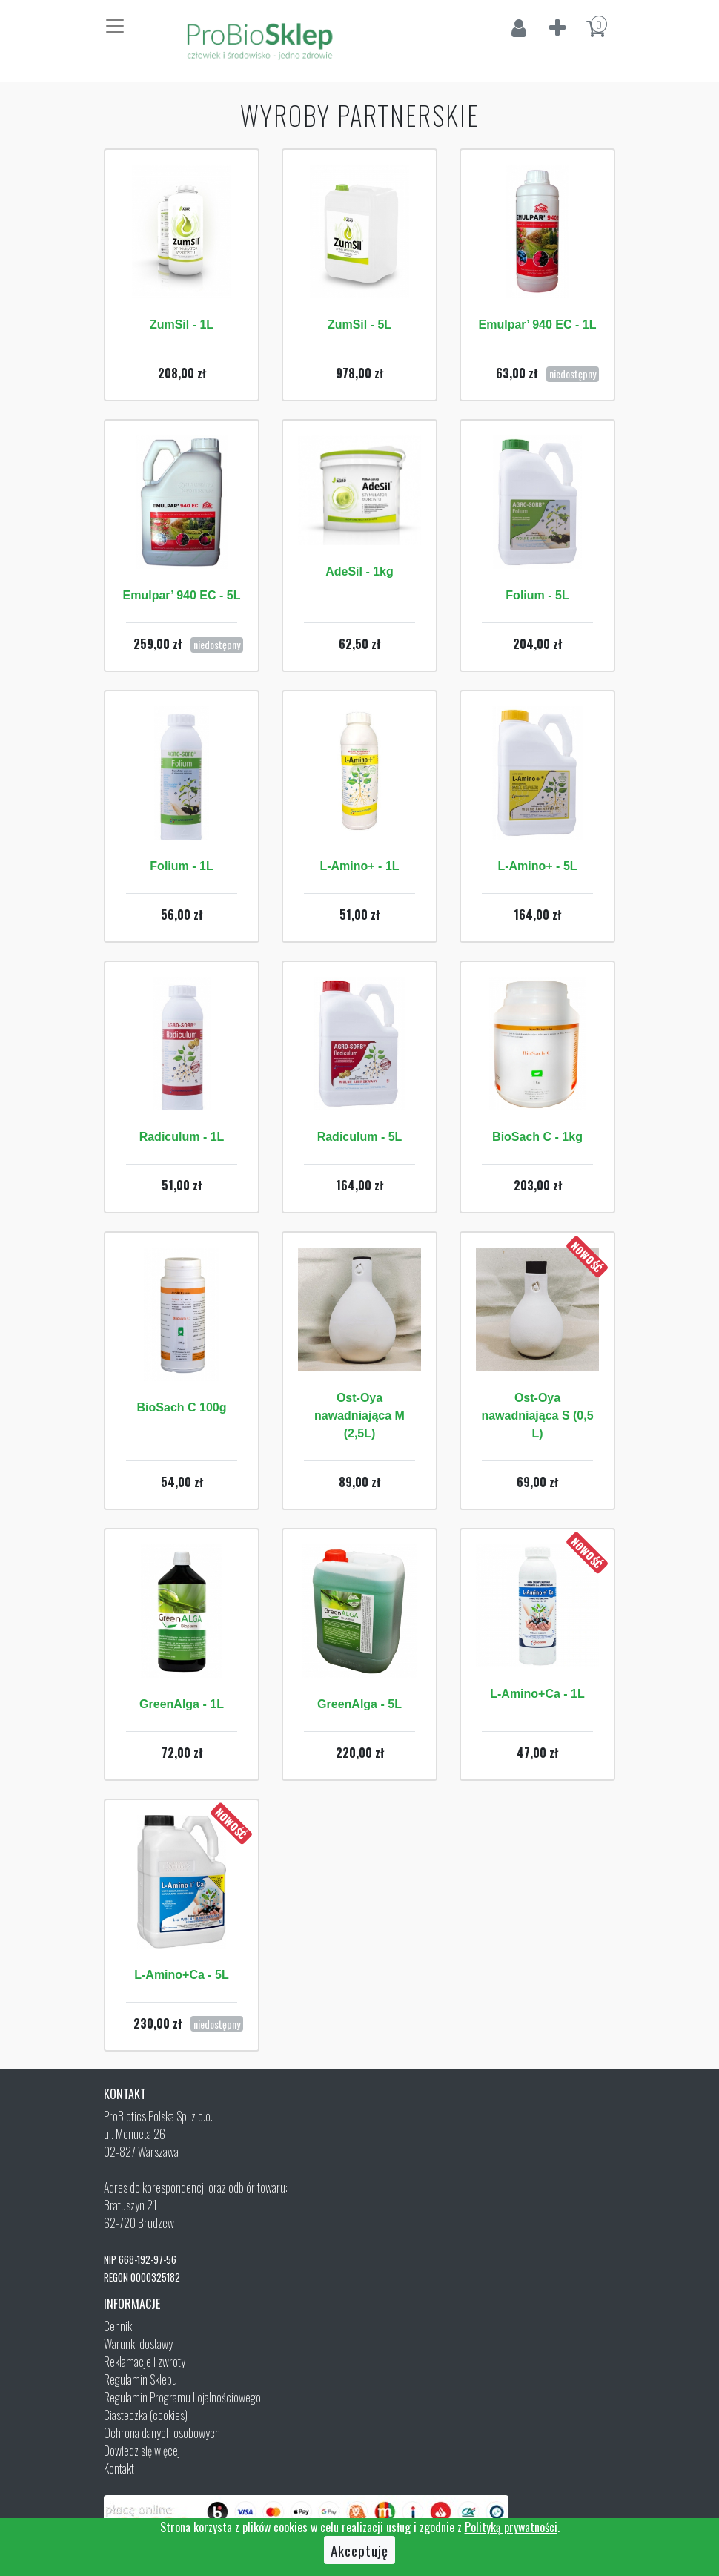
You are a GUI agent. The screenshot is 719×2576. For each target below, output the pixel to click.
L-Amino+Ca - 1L (537, 1693)
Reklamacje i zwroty (144, 2362)
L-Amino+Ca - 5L (181, 1975)
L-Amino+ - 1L (359, 866)
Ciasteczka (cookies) (146, 2415)
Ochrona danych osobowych (162, 2433)
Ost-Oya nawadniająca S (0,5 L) (537, 1415)
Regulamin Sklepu (140, 2379)
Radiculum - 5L (359, 1136)
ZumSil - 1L (181, 324)
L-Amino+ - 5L (537, 866)
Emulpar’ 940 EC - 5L (182, 595)
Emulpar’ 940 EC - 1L (538, 324)
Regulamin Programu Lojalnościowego (182, 2397)
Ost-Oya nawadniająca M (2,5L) (359, 1415)
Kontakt (119, 2468)
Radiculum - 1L (182, 1136)
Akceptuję (359, 2550)
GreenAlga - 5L (359, 1704)
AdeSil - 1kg (359, 571)
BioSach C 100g (182, 1407)
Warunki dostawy (138, 2344)
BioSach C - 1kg (537, 1136)
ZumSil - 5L (359, 324)
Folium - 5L (537, 595)
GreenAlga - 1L (181, 1704)
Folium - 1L (181, 866)
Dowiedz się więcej (142, 2451)
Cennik (118, 2326)
